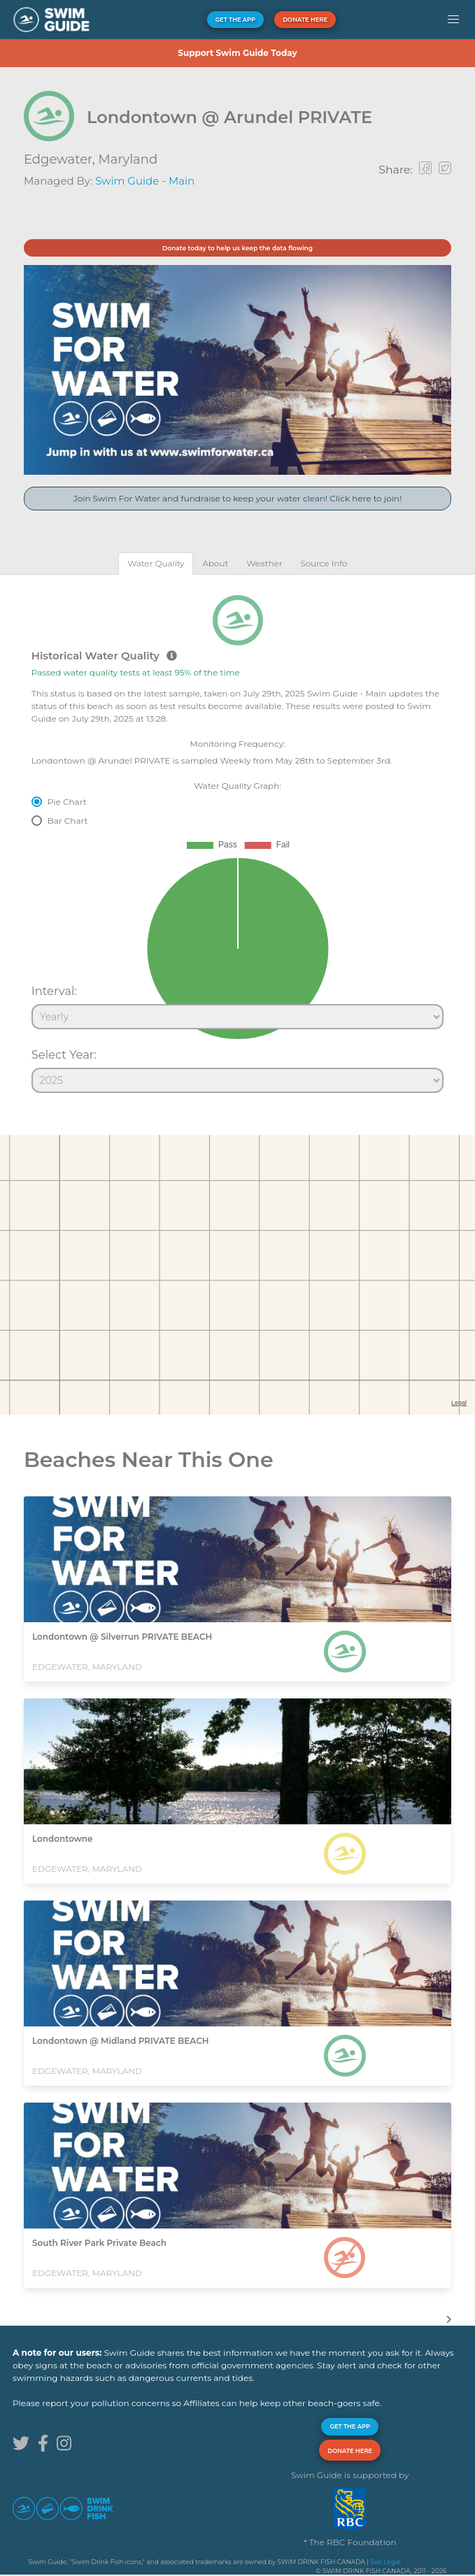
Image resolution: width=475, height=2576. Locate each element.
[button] (453, 19)
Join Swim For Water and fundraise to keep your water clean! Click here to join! (237, 498)
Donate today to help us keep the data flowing (237, 248)
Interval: (54, 991)
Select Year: (64, 1054)
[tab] (155, 563)
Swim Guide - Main (144, 180)
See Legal (385, 2562)
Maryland (128, 159)
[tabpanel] (237, 837)
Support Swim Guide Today (237, 53)
